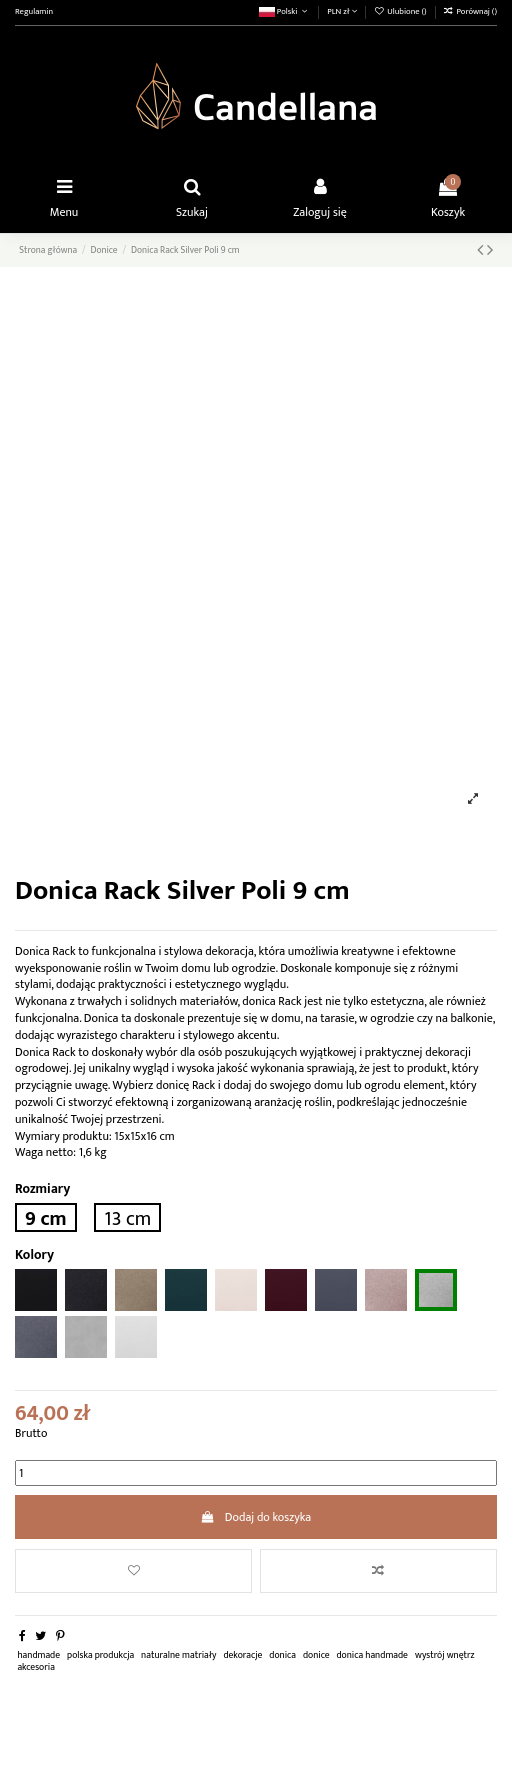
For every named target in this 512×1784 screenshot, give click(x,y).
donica (282, 1655)
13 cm (127, 1217)
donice (316, 1655)
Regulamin (34, 11)
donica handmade (372, 1655)
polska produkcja (100, 1655)
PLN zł (342, 11)
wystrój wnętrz (445, 1655)
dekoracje (242, 1655)
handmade (38, 1655)
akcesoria (35, 1667)
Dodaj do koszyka (256, 1517)
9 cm (46, 1217)
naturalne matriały (178, 1655)
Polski (284, 11)
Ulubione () (401, 11)
